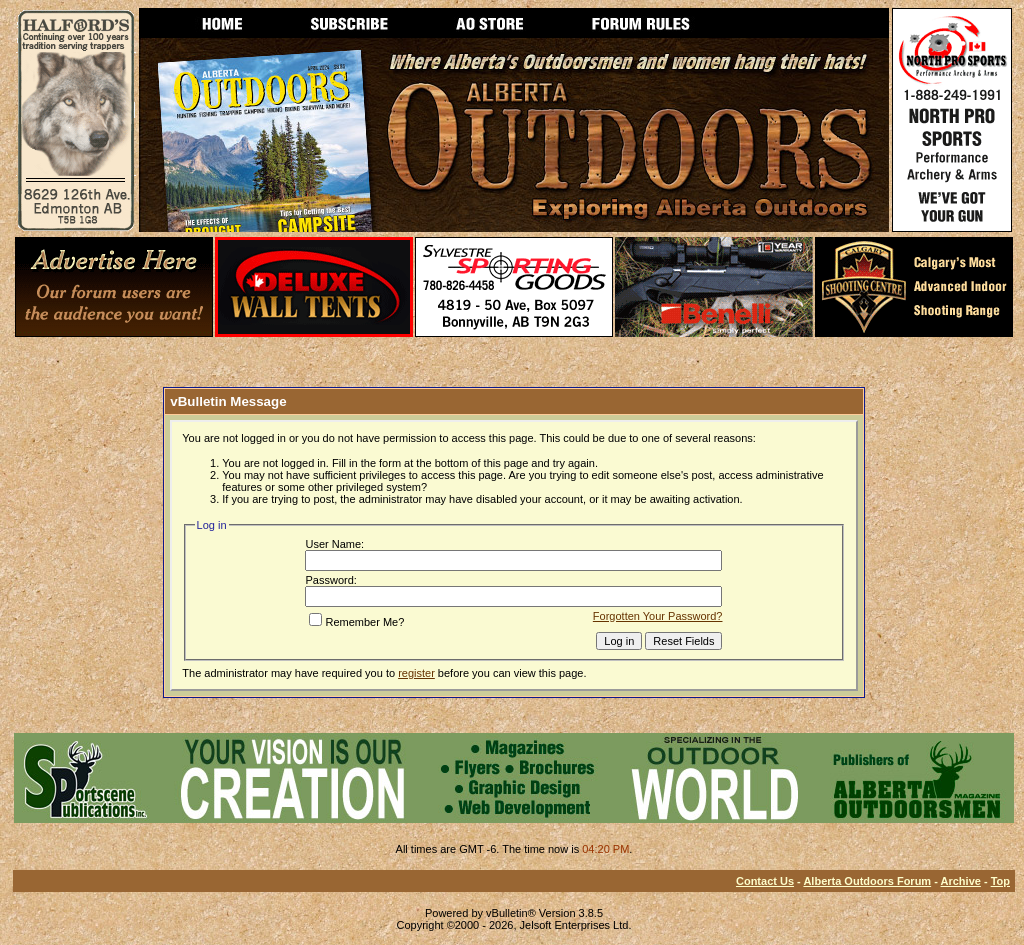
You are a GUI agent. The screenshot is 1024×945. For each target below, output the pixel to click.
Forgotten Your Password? (658, 616)
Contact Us (765, 881)
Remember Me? (356, 622)
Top (1000, 881)
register (416, 673)
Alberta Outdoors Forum (867, 881)
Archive (961, 881)
